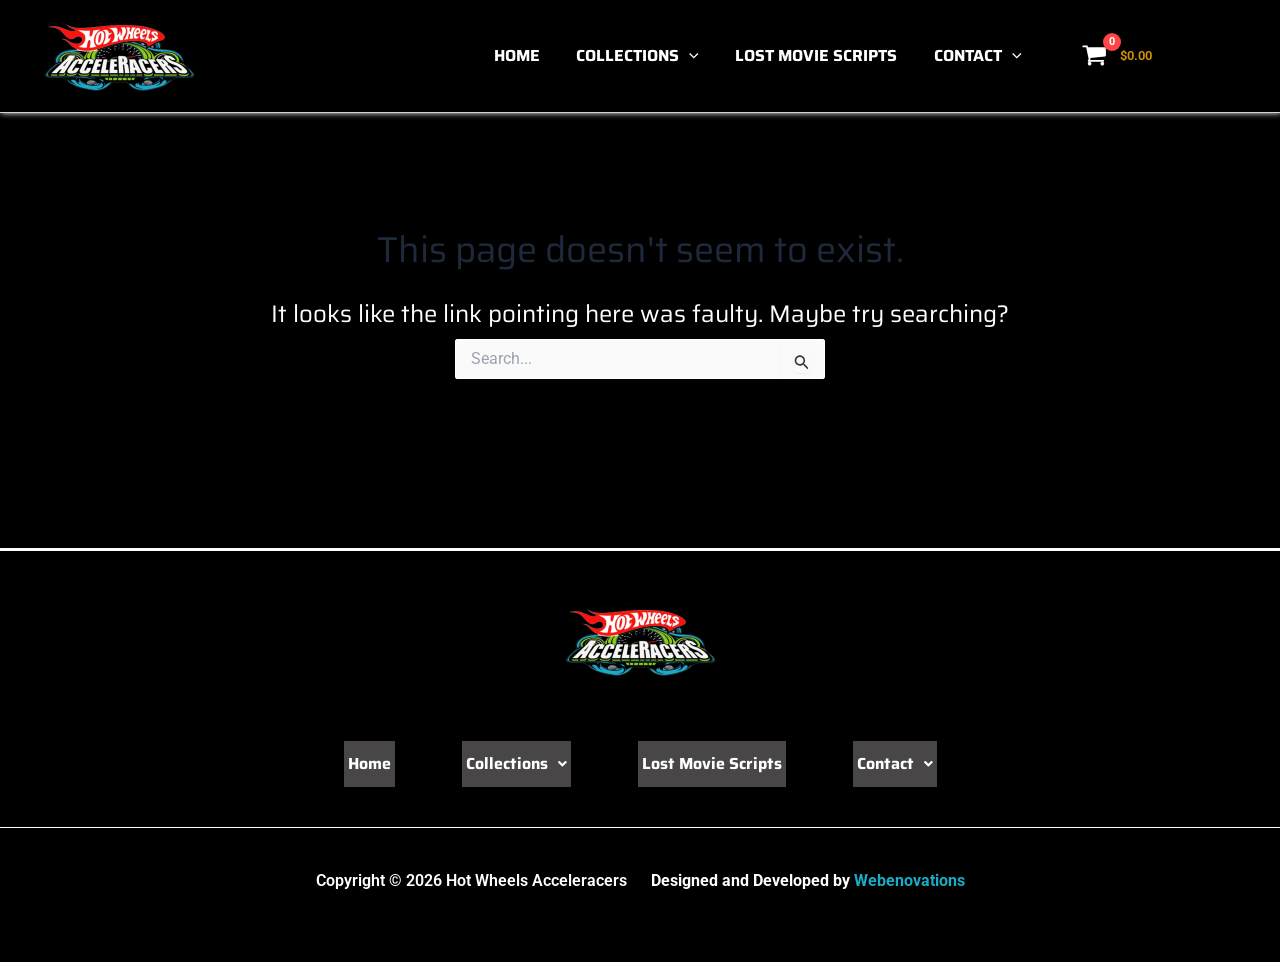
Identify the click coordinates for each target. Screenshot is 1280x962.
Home (533, 55)
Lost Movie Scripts (823, 55)
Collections (649, 56)
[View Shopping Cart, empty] (1119, 56)
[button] (701, 56)
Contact (980, 56)
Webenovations (909, 880)
